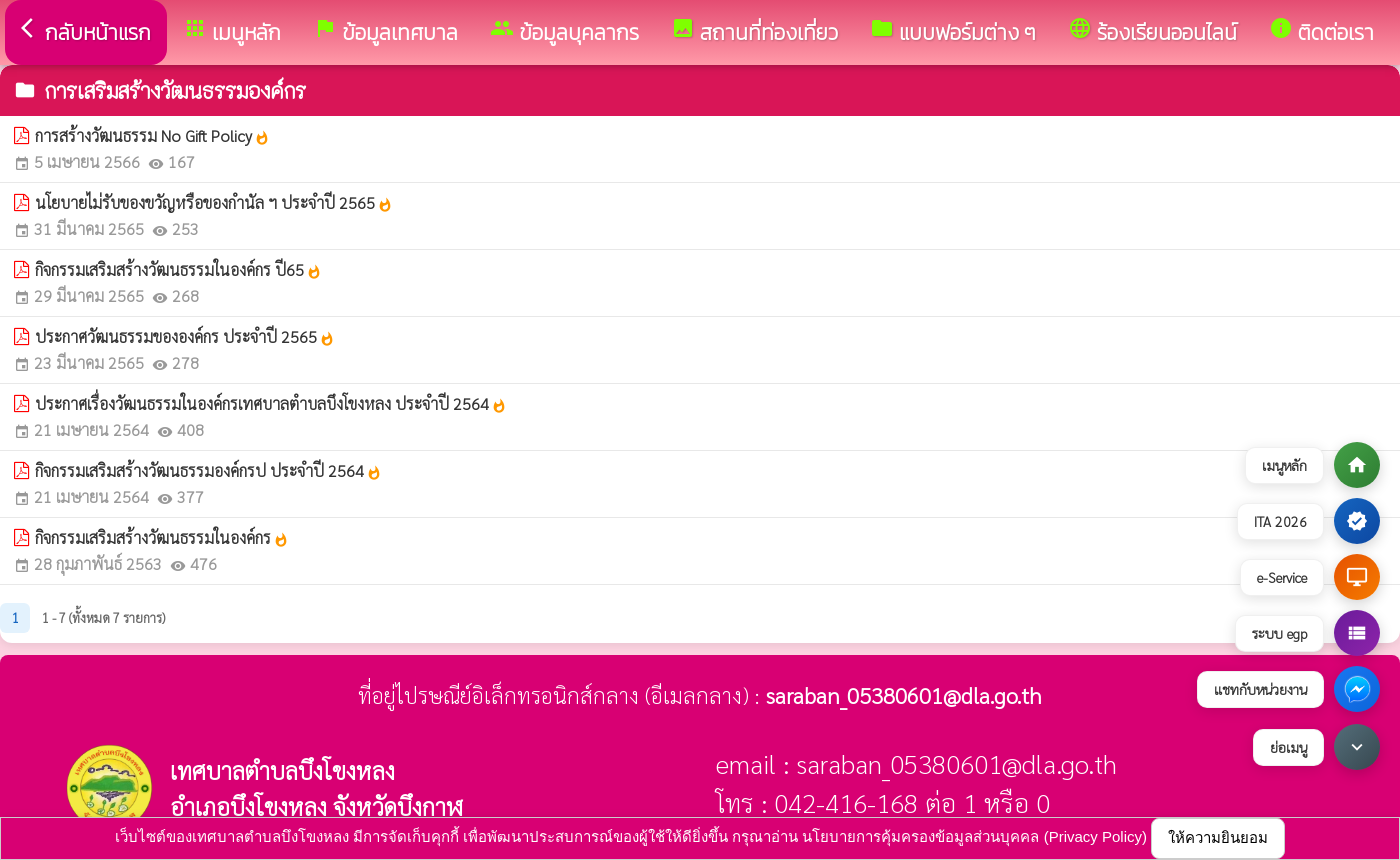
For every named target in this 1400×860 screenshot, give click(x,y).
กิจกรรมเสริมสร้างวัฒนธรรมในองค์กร (162, 537)
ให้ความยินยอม (1218, 837)
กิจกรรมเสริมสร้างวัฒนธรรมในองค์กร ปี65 (178, 269)
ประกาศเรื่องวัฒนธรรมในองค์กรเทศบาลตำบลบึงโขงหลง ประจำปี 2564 (271, 403)
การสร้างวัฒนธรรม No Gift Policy (152, 135)
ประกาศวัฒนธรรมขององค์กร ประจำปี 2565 (185, 336)
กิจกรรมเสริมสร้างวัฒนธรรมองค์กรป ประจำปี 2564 (208, 470)
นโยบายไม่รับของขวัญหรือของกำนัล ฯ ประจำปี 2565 (214, 202)
